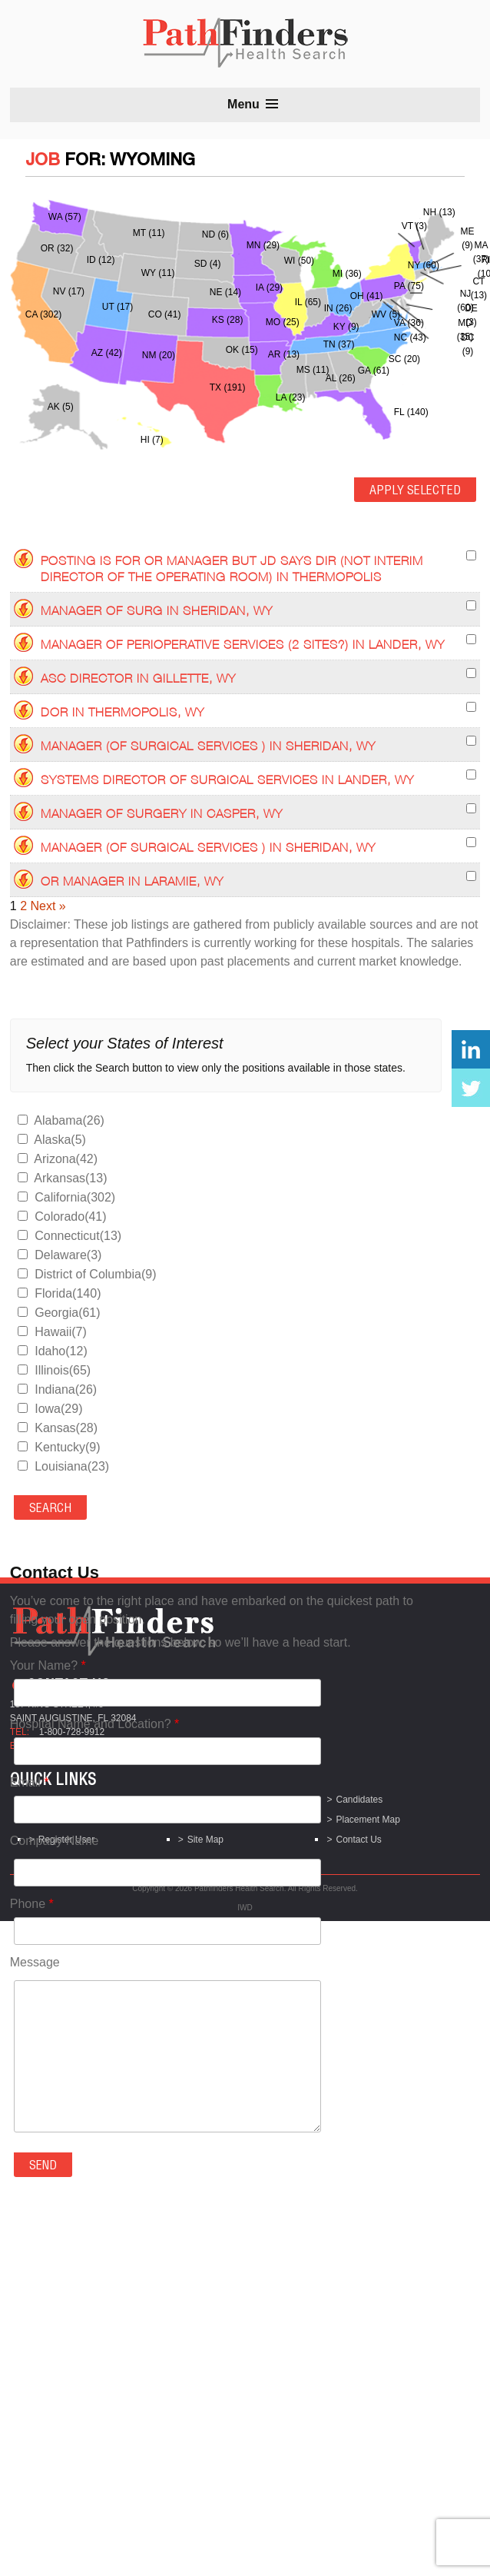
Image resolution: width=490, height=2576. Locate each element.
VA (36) (409, 322)
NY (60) (423, 265)
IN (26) (338, 308)
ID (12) (101, 259)
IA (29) (269, 287)
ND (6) (215, 234)
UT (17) (117, 306)
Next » (47, 905)
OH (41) (366, 296)
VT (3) (414, 226)
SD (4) (207, 263)
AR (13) (284, 354)
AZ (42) (106, 352)
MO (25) (283, 322)
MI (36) (347, 273)
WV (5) (386, 314)
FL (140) (411, 412)
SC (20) (404, 359)
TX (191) (228, 387)
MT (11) (149, 233)
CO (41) (164, 314)
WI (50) (299, 260)
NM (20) (158, 355)
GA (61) (373, 370)
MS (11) (312, 369)
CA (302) (43, 314)
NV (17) (68, 291)
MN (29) (263, 245)
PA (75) (409, 286)
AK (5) (61, 406)
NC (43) (410, 337)
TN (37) (339, 344)
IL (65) (308, 302)
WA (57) (64, 216)
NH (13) (439, 212)
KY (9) (346, 326)
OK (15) (242, 349)
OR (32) (57, 248)
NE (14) (225, 292)
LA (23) (291, 397)
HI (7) (152, 439)
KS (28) (227, 319)
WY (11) (158, 273)
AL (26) (341, 378)
